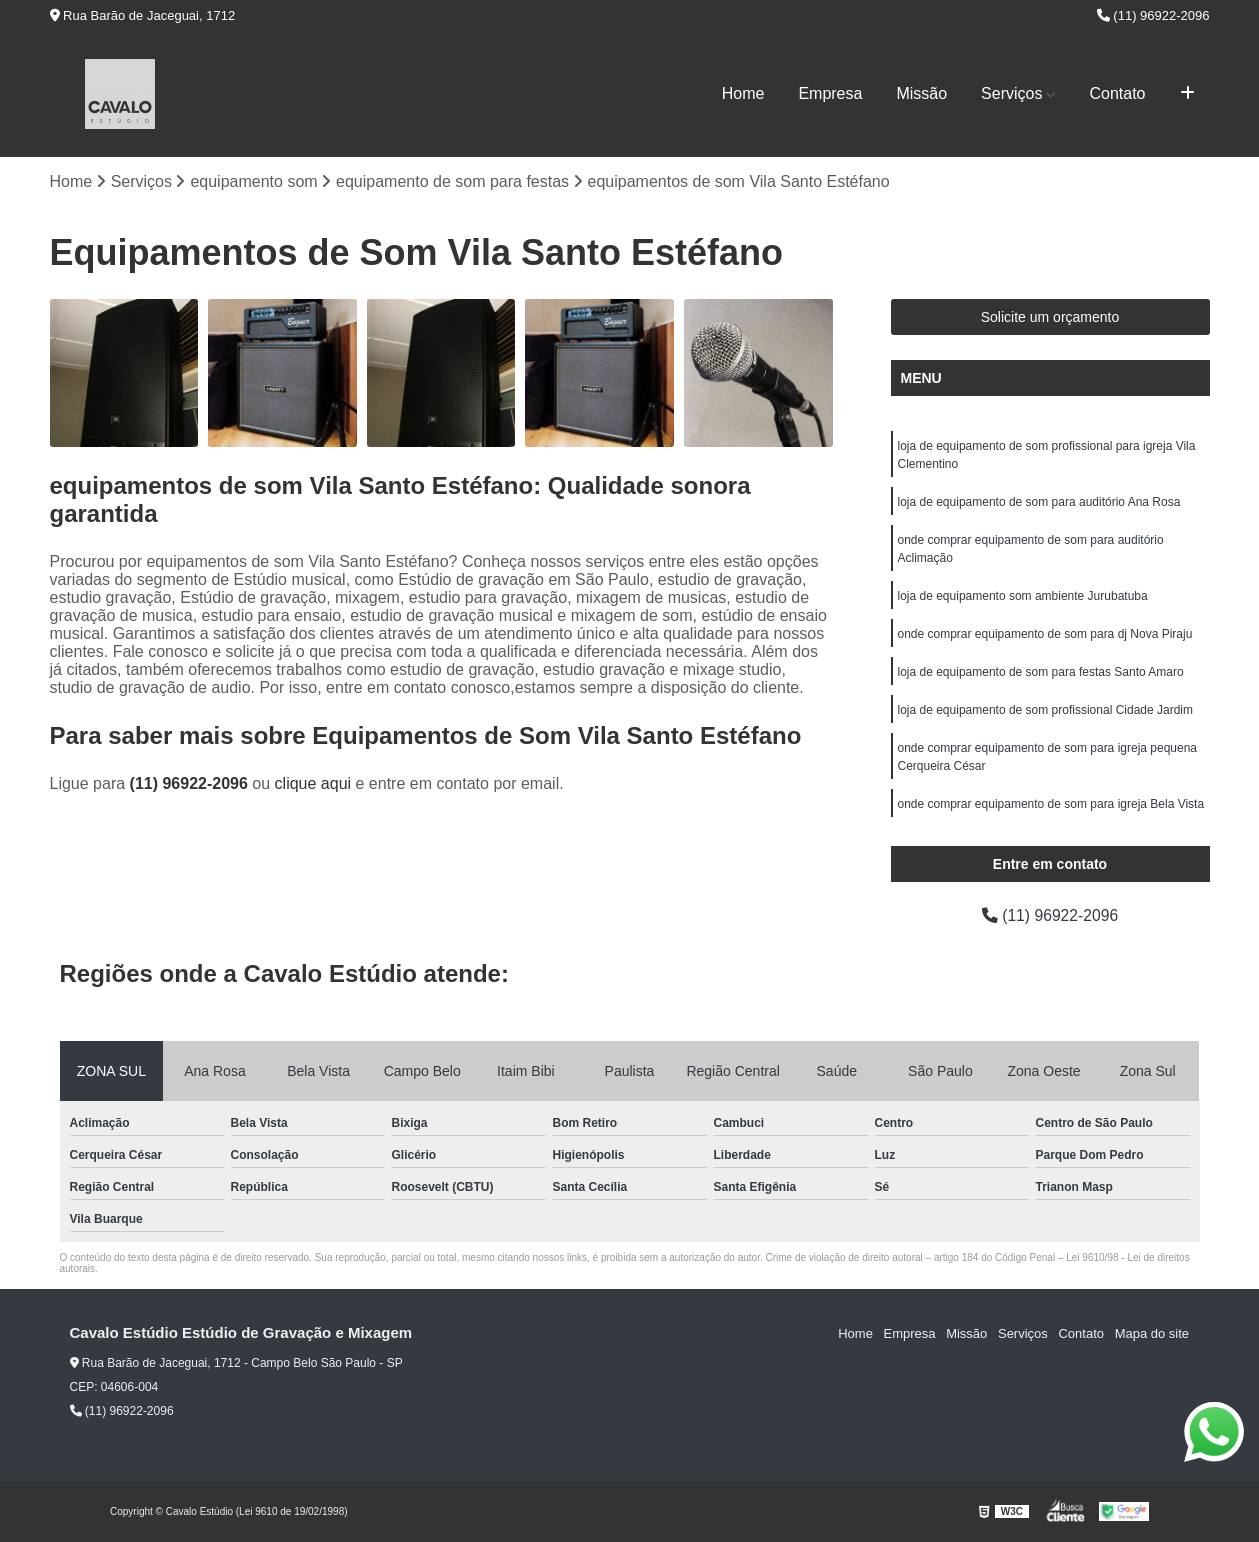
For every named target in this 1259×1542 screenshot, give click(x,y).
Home (743, 93)
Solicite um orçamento (1050, 317)
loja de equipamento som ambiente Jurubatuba (1023, 596)
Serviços (1011, 93)
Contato (1117, 93)
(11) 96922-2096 (1153, 15)
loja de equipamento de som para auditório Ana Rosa (1039, 502)
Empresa (830, 93)
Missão (921, 93)
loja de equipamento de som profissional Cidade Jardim (1046, 710)
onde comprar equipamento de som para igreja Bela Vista (1051, 804)
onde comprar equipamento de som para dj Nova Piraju (1045, 634)
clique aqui (313, 784)
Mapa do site (1152, 1333)
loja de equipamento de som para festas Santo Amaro (1041, 672)
